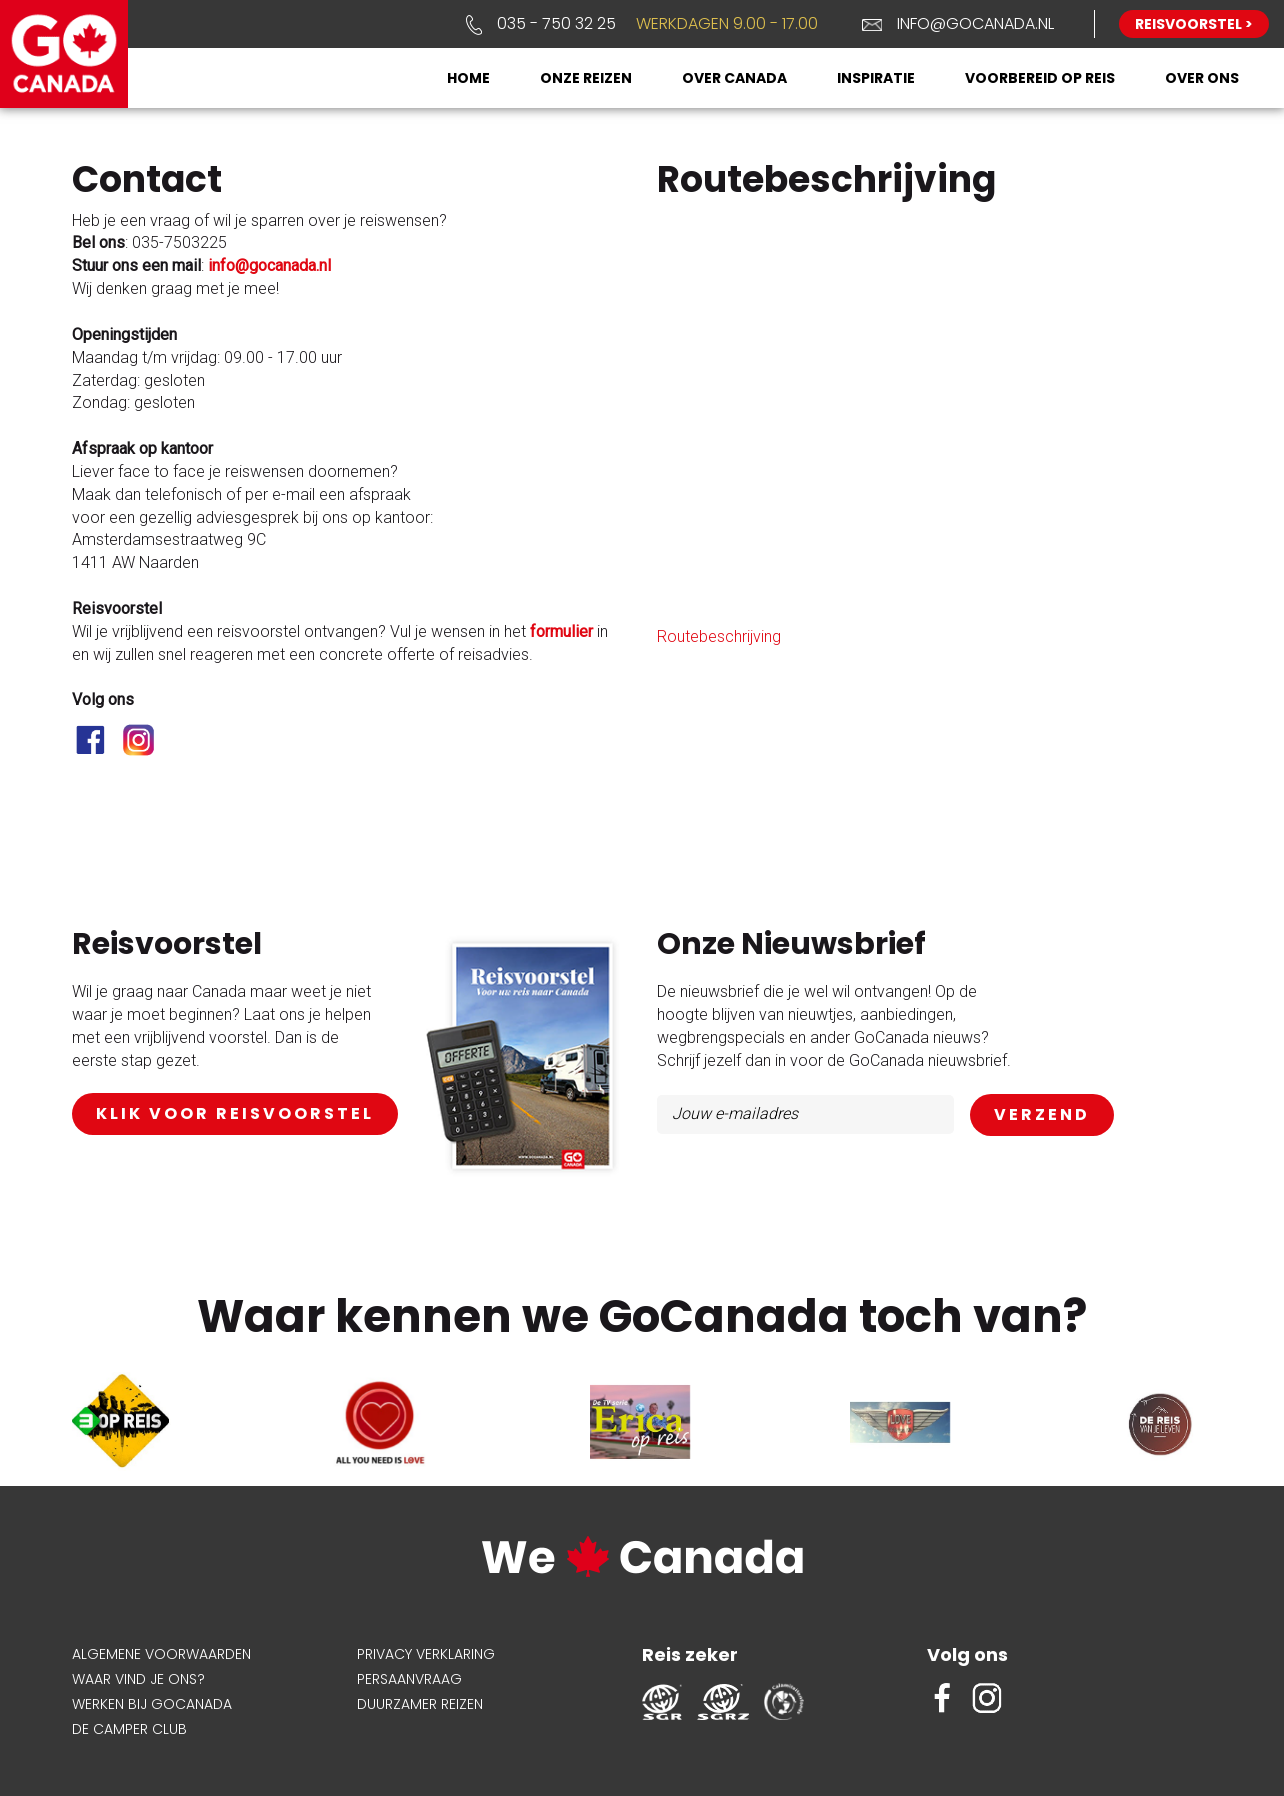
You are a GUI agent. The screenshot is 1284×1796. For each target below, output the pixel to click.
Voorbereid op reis (1040, 78)
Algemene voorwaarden (161, 1654)
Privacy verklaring (426, 1654)
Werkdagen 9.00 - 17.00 (727, 23)
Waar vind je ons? (138, 1679)
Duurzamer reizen (420, 1704)
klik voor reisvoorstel (235, 1113)
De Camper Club (129, 1729)
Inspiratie (876, 78)
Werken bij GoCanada (152, 1704)
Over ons (1202, 78)
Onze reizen (586, 78)
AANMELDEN (1042, 1115)
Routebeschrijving (719, 636)
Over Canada (734, 78)
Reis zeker (690, 1654)
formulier (561, 631)
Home (468, 78)
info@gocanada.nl (975, 23)
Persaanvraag (409, 1679)
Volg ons (967, 1654)
